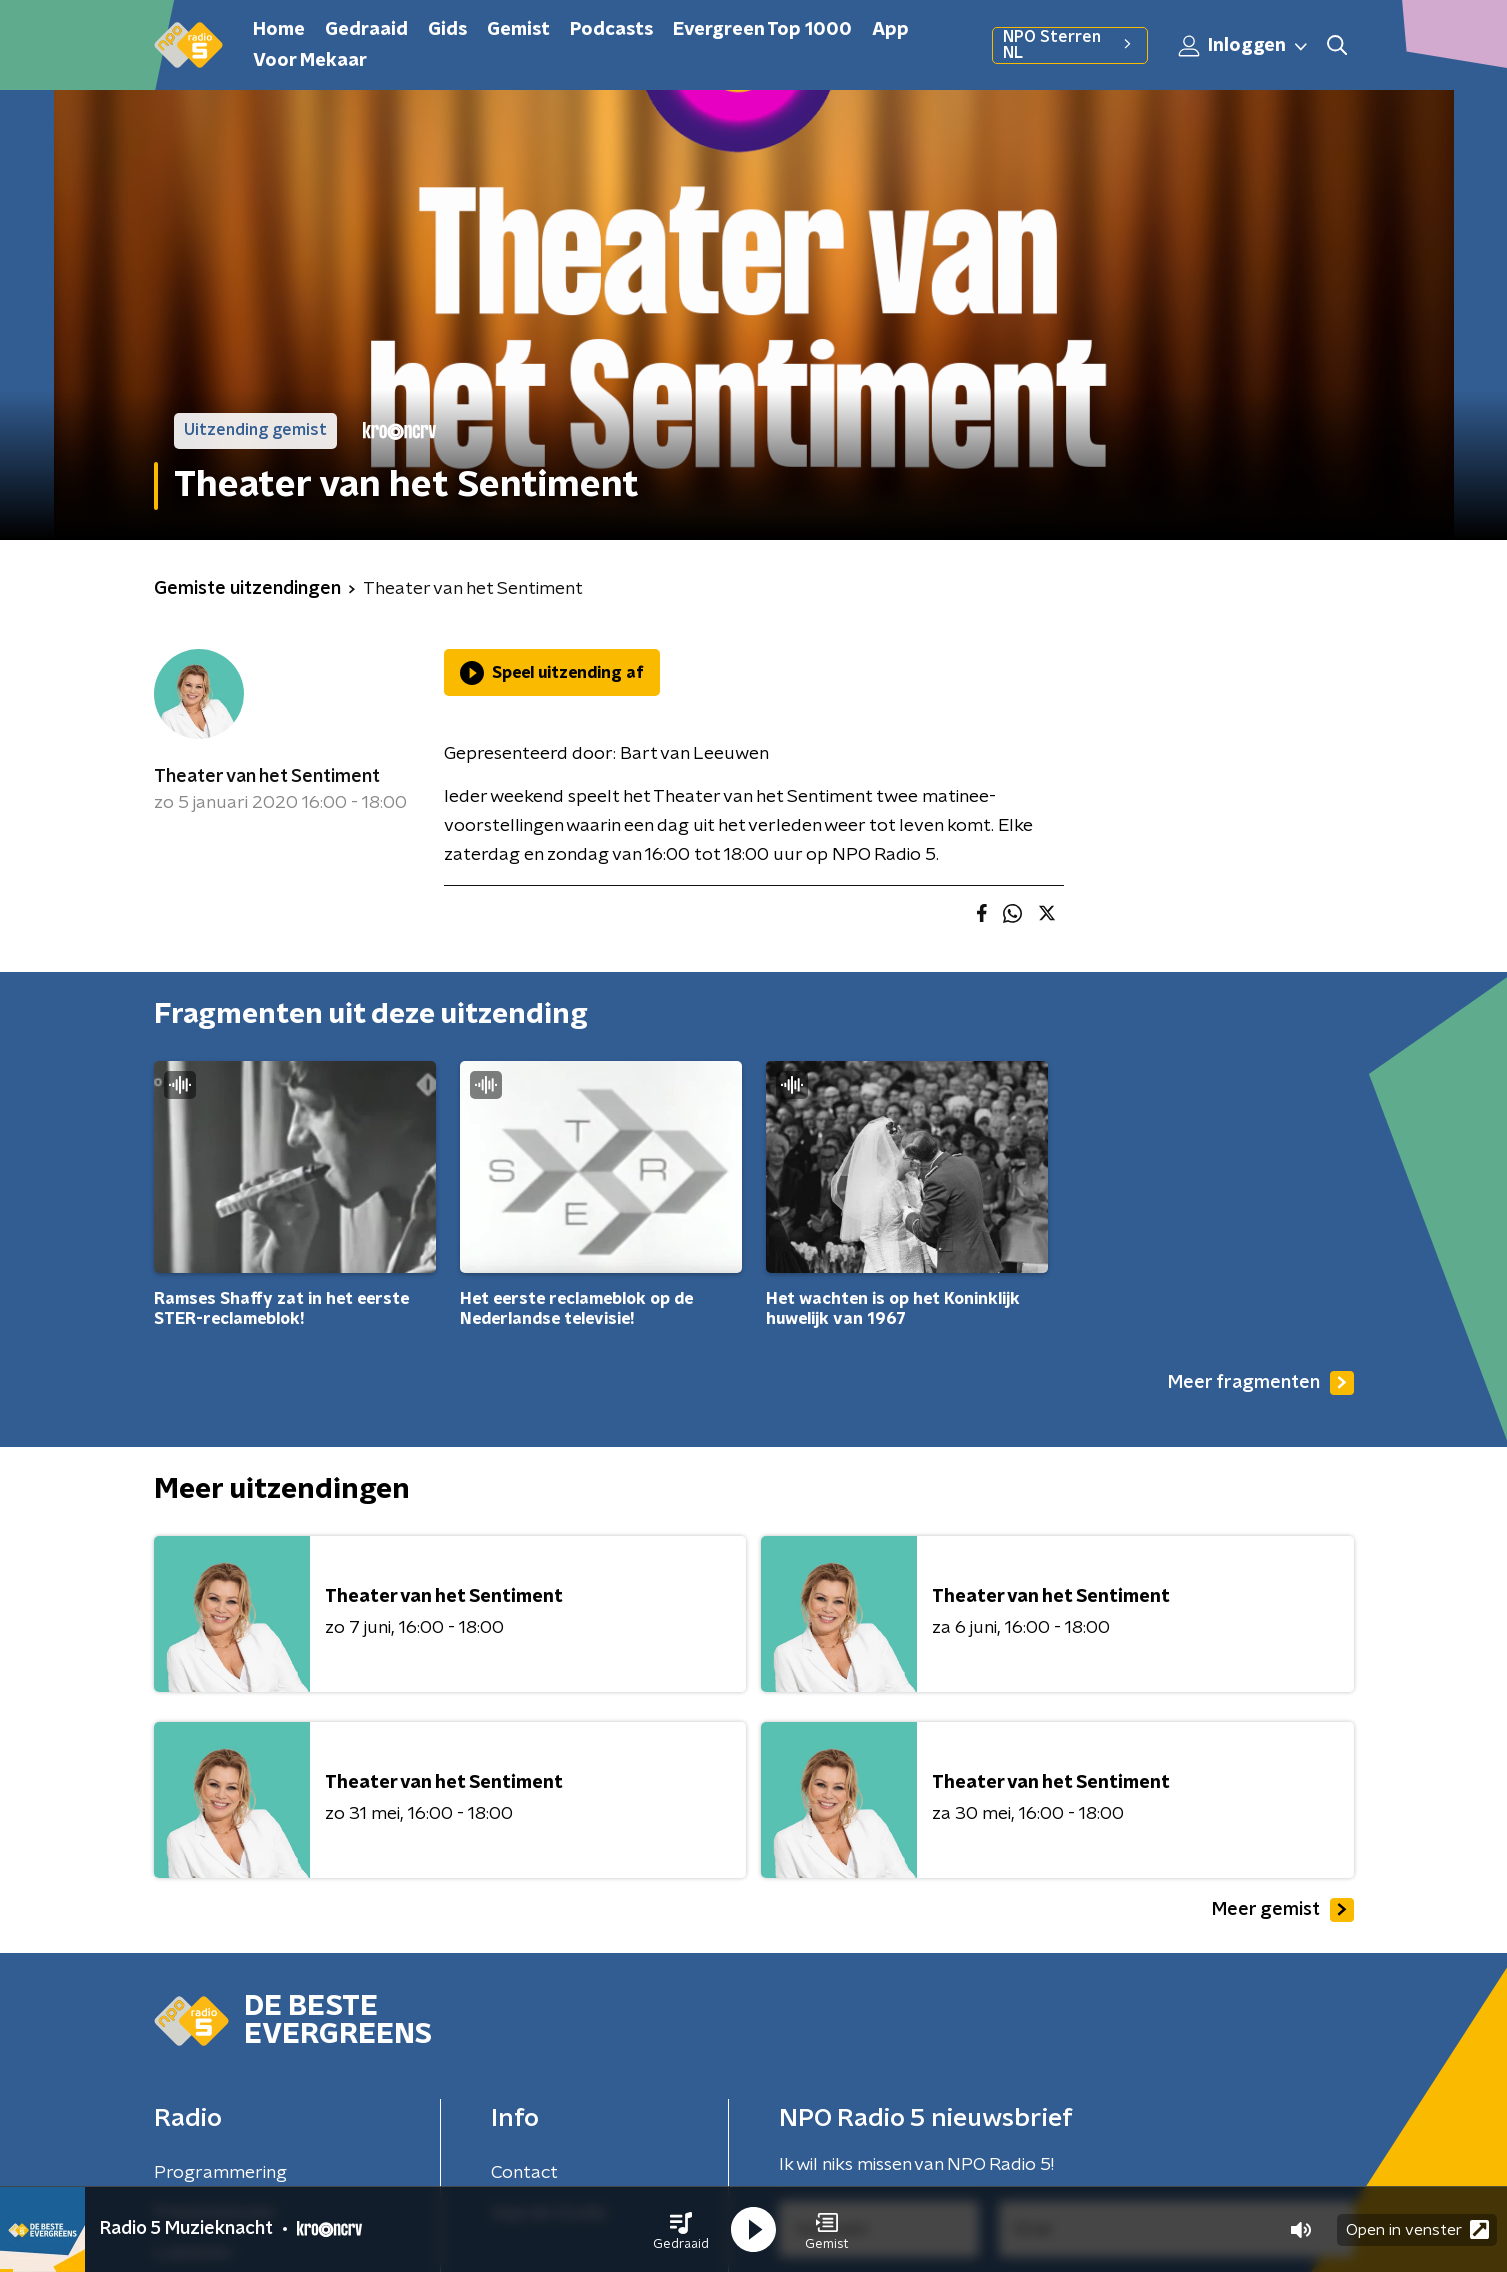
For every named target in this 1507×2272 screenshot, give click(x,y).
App (890, 30)
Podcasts (611, 30)
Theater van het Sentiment (267, 777)
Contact (524, 2173)
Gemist (518, 30)
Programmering (220, 2173)
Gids (447, 30)
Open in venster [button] (1417, 2229)
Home (279, 30)
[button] (681, 2230)
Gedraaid (366, 30)
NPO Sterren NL (1069, 45)
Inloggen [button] (1244, 46)
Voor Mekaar (310, 61)
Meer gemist (1283, 1910)
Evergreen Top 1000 (762, 30)
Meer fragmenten (1261, 1383)
